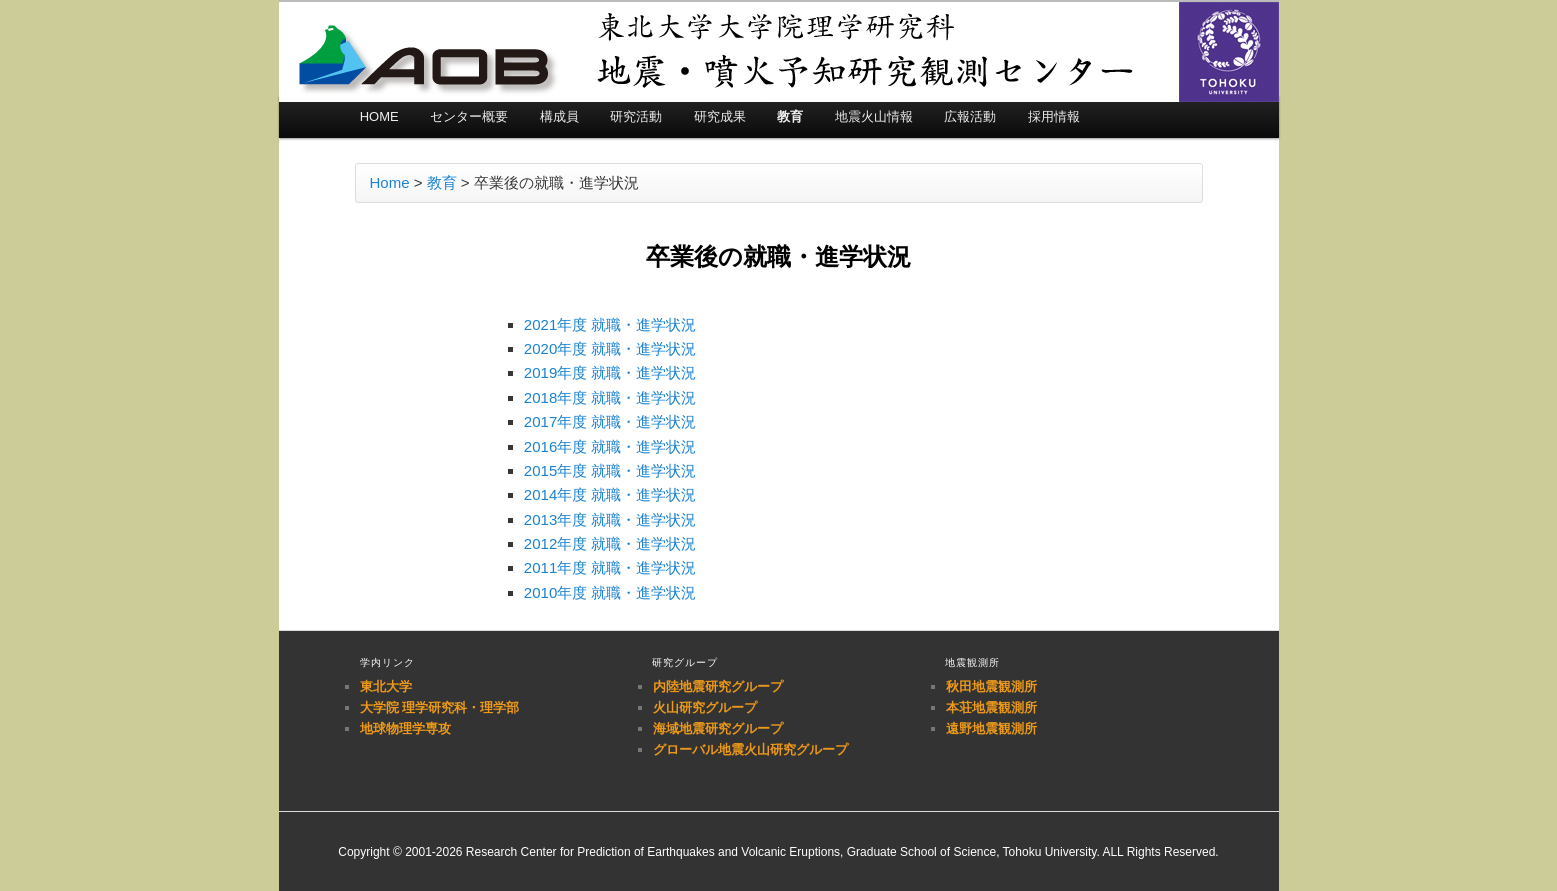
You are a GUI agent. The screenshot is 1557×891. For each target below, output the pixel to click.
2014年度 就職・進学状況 (610, 494)
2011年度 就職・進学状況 (610, 567)
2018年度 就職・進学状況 (610, 397)
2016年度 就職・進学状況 (610, 446)
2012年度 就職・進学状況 (610, 543)
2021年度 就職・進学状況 (610, 324)
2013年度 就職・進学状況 (610, 519)
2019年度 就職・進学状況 (610, 372)
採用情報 (1054, 116)
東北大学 (386, 686)
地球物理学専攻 (405, 728)
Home (390, 182)
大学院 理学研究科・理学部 (440, 707)
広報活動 (970, 116)
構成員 (559, 116)
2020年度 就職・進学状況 (610, 348)
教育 (790, 116)
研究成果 (720, 116)
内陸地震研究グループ (718, 686)
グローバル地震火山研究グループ (750, 749)
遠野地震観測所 (991, 728)
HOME (379, 116)
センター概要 (469, 116)
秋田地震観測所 (991, 686)
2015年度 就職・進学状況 (610, 470)
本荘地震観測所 (991, 707)
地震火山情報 (874, 116)
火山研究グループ (705, 707)
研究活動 (636, 116)
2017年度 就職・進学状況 (610, 421)
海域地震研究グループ (718, 728)
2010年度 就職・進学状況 (610, 592)
